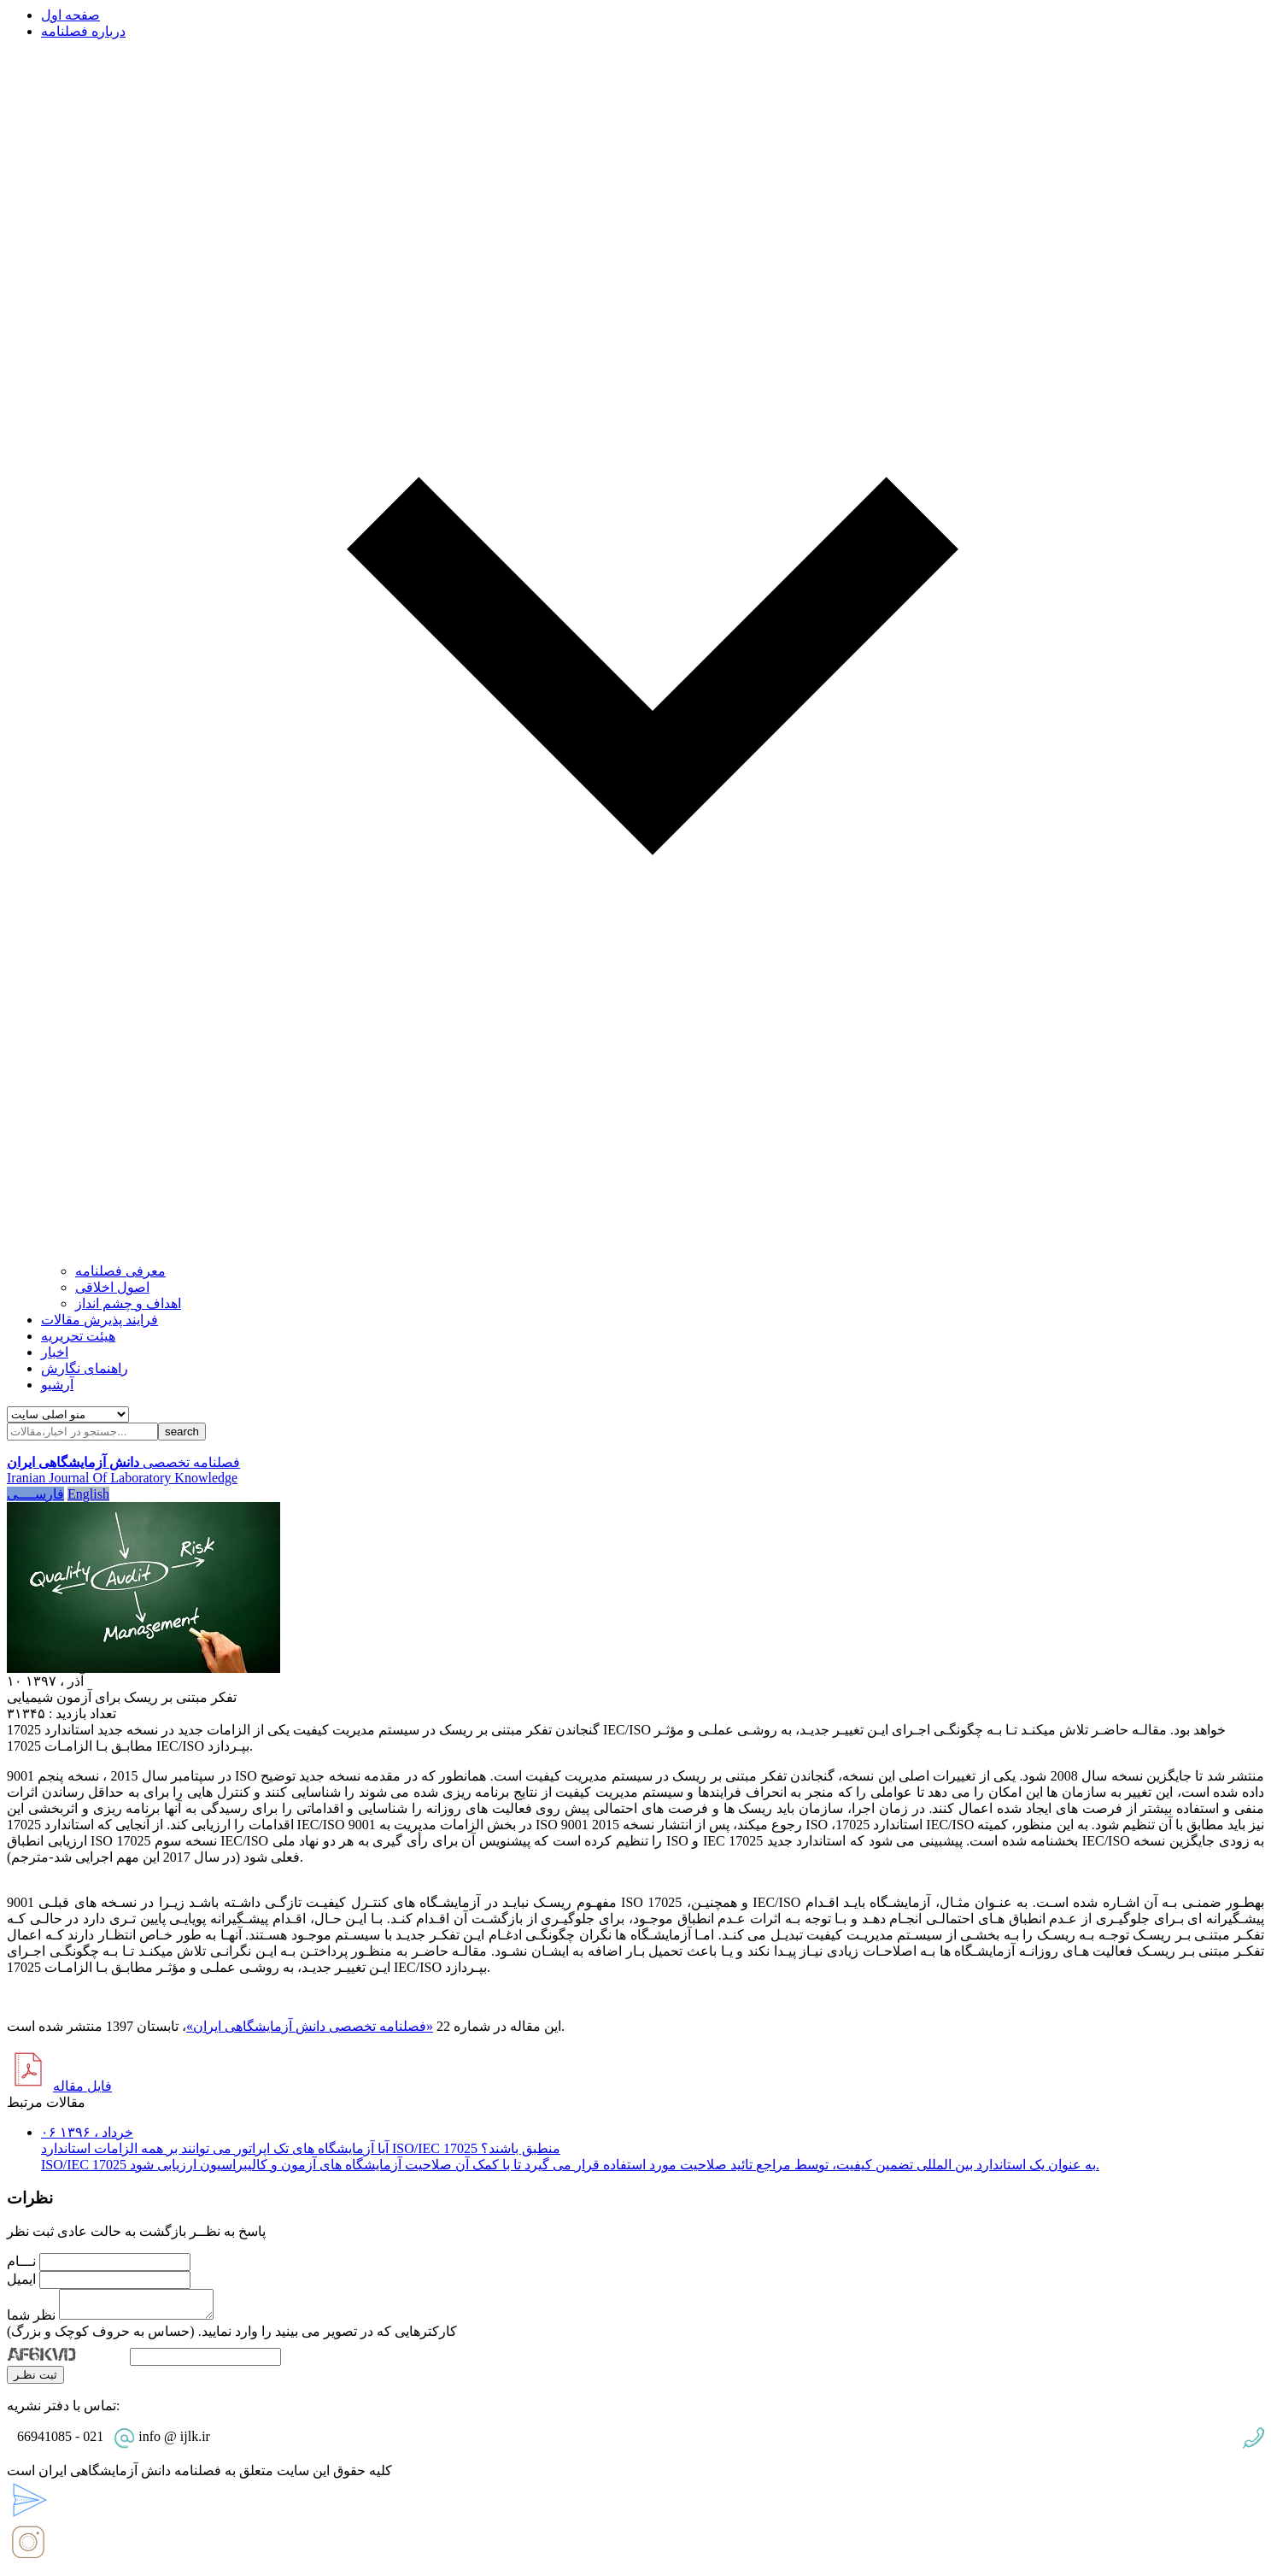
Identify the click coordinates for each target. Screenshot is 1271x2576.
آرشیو (57, 1384)
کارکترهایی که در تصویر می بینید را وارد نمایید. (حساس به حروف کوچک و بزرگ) (232, 2336)
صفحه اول (70, 15)
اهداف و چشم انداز (128, 1303)
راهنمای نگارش (84, 1368)
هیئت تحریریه (78, 1336)
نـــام (21, 2261)
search (182, 1431)
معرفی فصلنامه (120, 1271)
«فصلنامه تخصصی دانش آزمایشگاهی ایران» (309, 2026)
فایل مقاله (82, 2086)
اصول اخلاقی (112, 1287)
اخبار (54, 1352)
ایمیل (21, 2279)
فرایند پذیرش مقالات (99, 1319)
